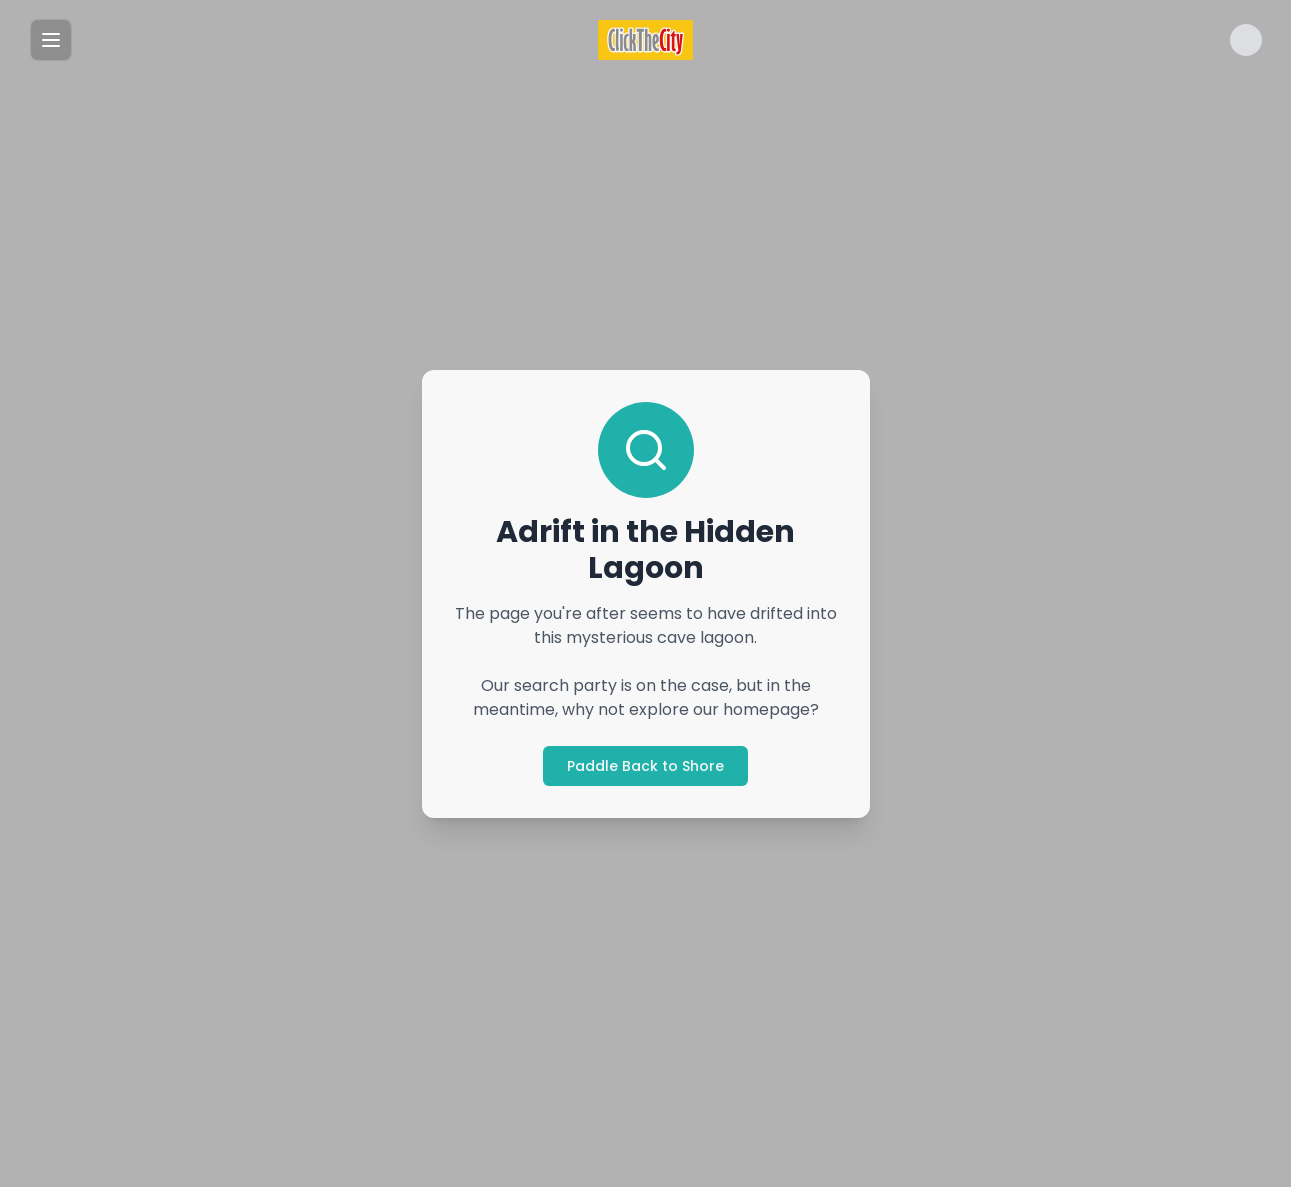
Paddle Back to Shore (645, 766)
